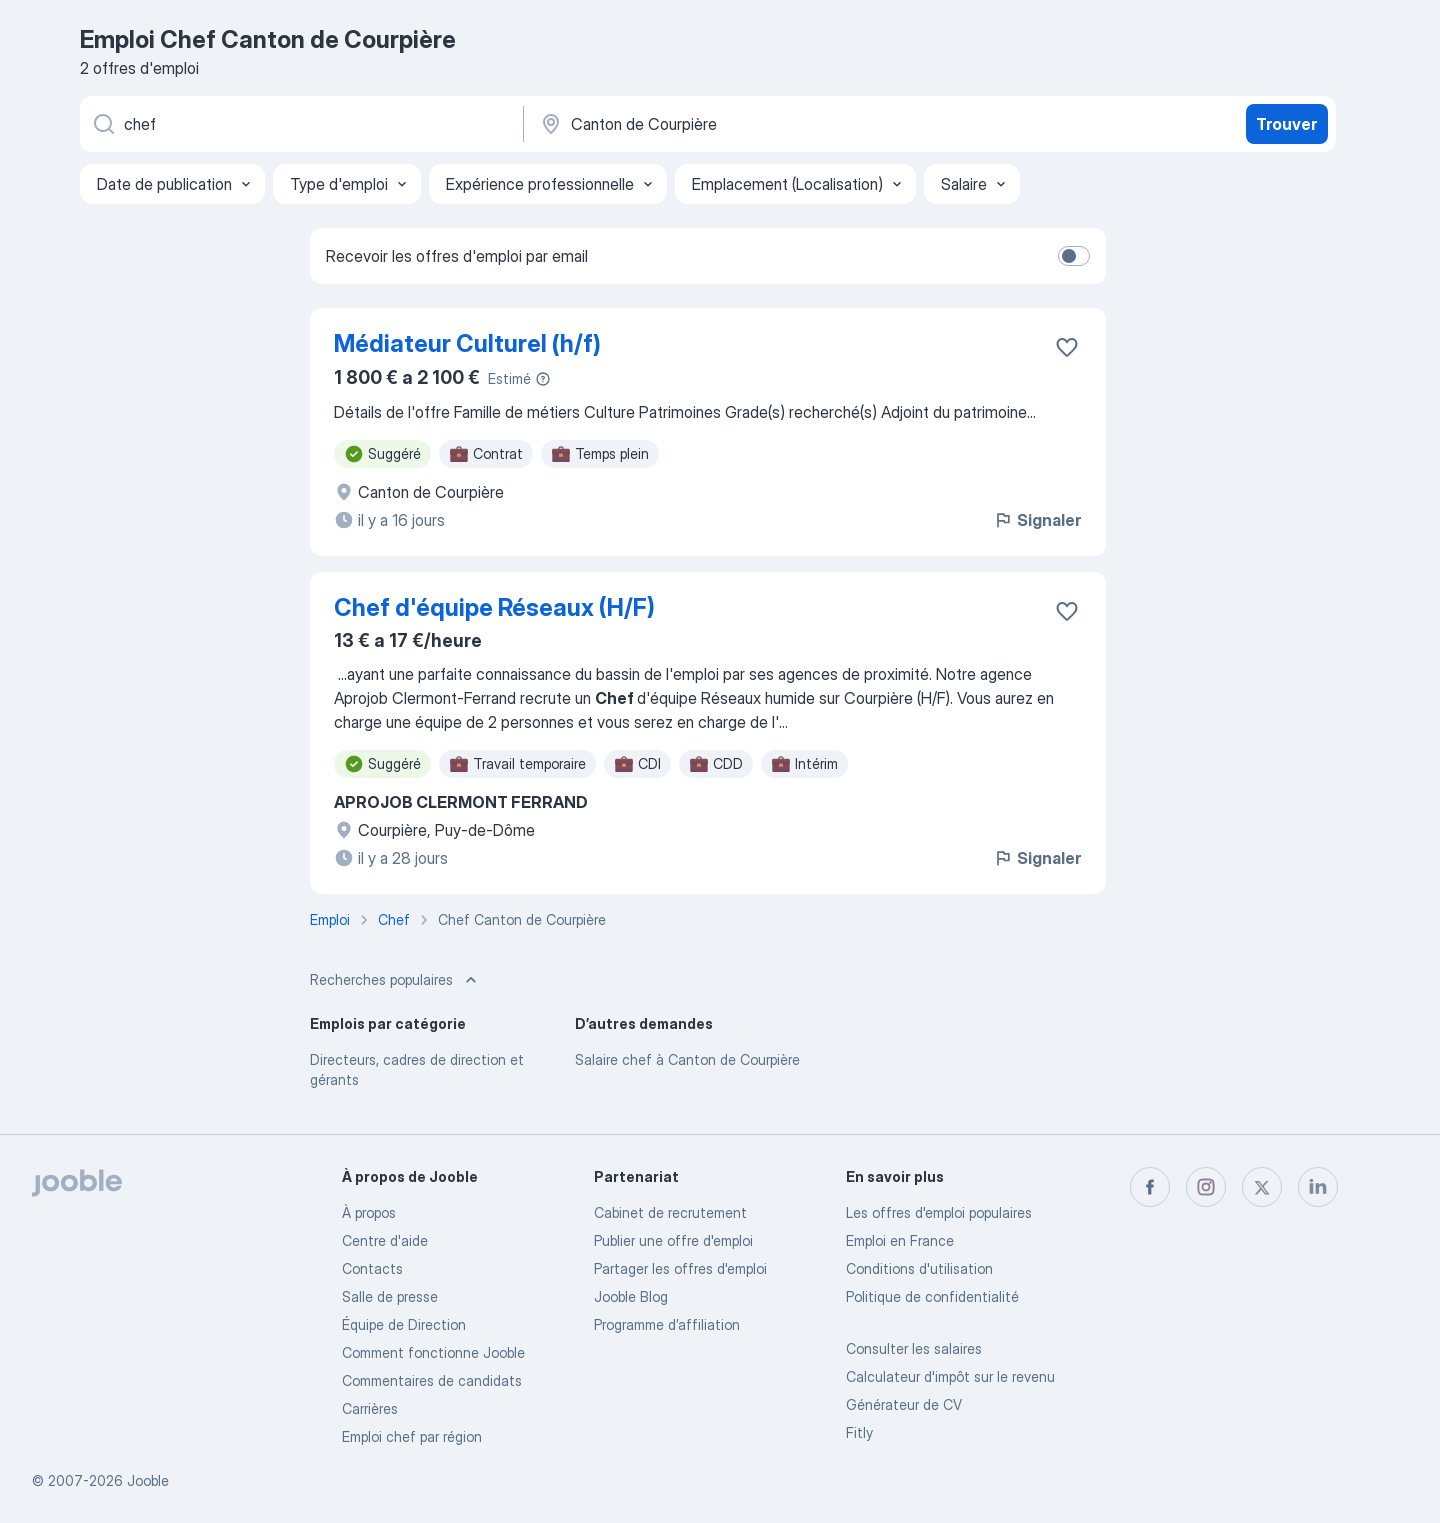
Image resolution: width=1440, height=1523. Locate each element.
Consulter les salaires (914, 1348)
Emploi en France (900, 1240)
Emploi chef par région (412, 1436)
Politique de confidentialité (932, 1296)
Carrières (370, 1408)
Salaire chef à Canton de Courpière (687, 1059)
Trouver (1286, 124)
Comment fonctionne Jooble (433, 1352)
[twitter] (1262, 1187)
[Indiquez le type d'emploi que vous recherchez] (300, 124)
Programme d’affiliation (667, 1324)
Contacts (372, 1268)
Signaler (1037, 520)
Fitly (859, 1432)
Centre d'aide (385, 1240)
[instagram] (1206, 1187)
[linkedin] (1318, 1187)
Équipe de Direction (404, 1324)
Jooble (148, 1480)
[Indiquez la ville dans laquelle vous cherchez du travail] (747, 124)
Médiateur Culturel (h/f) (467, 343)
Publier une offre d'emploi (673, 1240)
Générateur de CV (904, 1404)
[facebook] (1150, 1187)
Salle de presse (390, 1296)
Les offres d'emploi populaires (939, 1212)
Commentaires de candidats (432, 1380)
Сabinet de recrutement (670, 1212)
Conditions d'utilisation (919, 1268)
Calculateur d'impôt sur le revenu (950, 1376)
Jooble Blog (631, 1296)
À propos (369, 1212)
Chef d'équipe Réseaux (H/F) (494, 607)
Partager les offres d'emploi (680, 1268)
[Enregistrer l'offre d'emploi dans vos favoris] (1067, 347)
